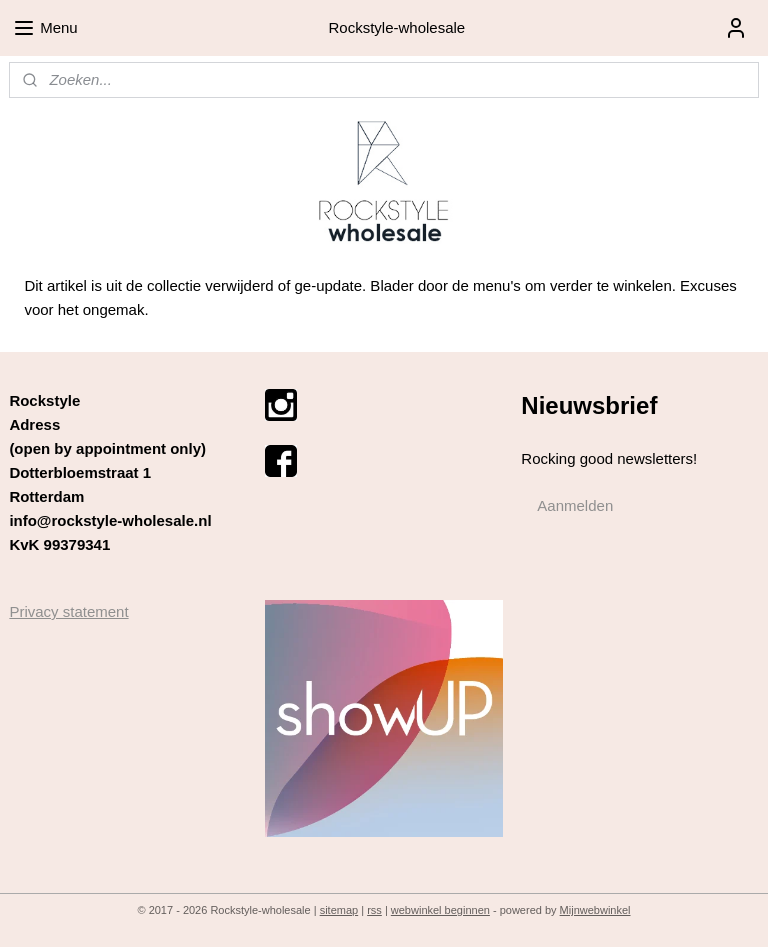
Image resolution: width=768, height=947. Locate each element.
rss (374, 910)
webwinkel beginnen (440, 910)
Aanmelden (575, 505)
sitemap (339, 910)
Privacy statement (68, 611)
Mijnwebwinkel (595, 910)
